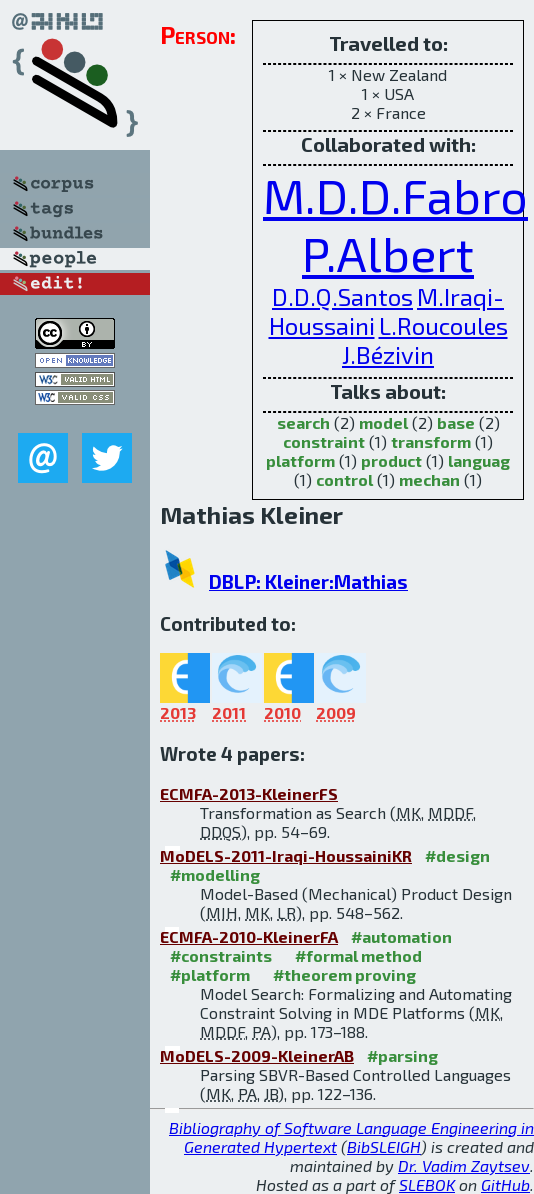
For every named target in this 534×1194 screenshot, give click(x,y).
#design (457, 855)
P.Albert (388, 253)
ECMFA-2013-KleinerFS (249, 793)
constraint (324, 441)
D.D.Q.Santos (342, 296)
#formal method (358, 955)
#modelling (215, 874)
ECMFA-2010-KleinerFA (249, 936)
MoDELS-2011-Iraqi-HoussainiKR (286, 855)
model (383, 422)
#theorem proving (344, 974)
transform (431, 441)
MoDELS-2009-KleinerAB (257, 1055)
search (303, 422)
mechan (429, 479)
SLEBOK (427, 1184)
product (391, 460)
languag (479, 460)
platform (300, 460)
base (456, 422)
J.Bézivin (388, 354)
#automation (401, 936)
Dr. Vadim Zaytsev (464, 1165)
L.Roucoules (443, 325)
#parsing (402, 1055)
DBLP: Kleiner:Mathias (308, 581)
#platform (210, 974)
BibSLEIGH (384, 1146)
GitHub (505, 1184)
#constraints (221, 955)
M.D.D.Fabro (395, 195)
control (344, 479)
